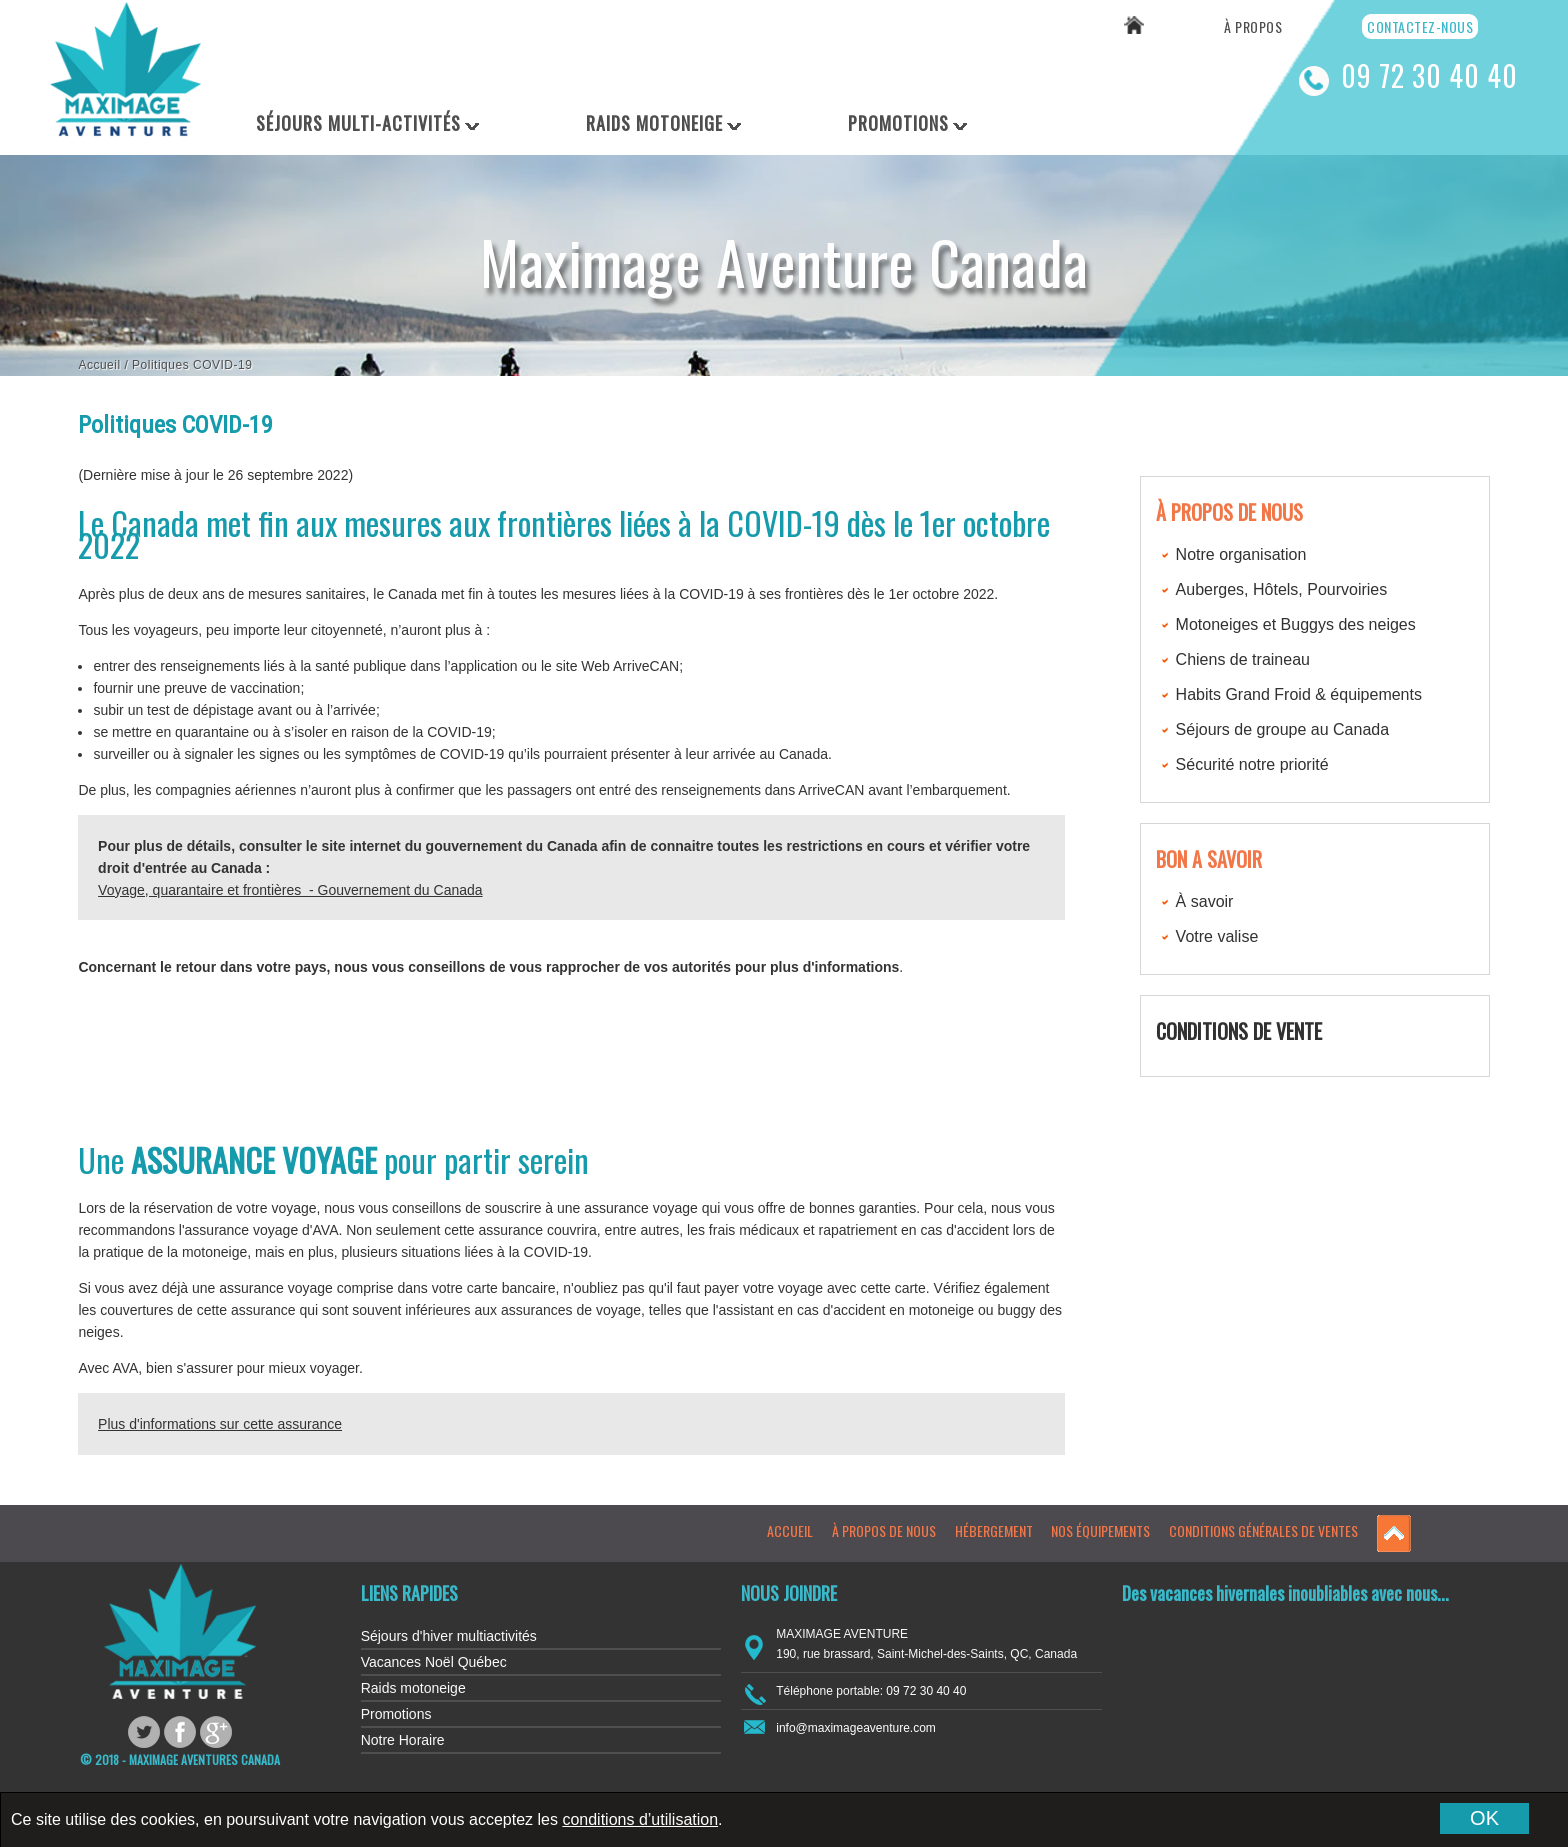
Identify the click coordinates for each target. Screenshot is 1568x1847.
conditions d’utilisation (640, 1819)
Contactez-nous (1420, 26)
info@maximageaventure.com (856, 1728)
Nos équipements (1100, 1530)
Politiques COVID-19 (192, 365)
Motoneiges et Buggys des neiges (1296, 624)
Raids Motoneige (654, 123)
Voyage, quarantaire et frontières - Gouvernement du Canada (290, 890)
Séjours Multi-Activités (358, 123)
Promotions (898, 123)
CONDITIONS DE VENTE (1239, 1031)
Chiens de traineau (1243, 659)
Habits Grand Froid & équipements (1299, 694)
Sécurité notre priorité (1252, 764)
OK (1484, 1818)
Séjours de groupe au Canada (1283, 729)
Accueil (99, 365)
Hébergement (994, 1530)
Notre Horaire (403, 1740)
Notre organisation (1241, 554)
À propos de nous (884, 1530)
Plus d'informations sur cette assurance (220, 1424)
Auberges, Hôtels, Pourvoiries (1282, 589)
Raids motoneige (413, 1688)
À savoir (1205, 901)
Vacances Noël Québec (434, 1662)
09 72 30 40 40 (1429, 75)
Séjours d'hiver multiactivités (449, 1636)
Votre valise (1217, 936)
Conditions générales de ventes (1263, 1530)
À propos (1253, 26)
